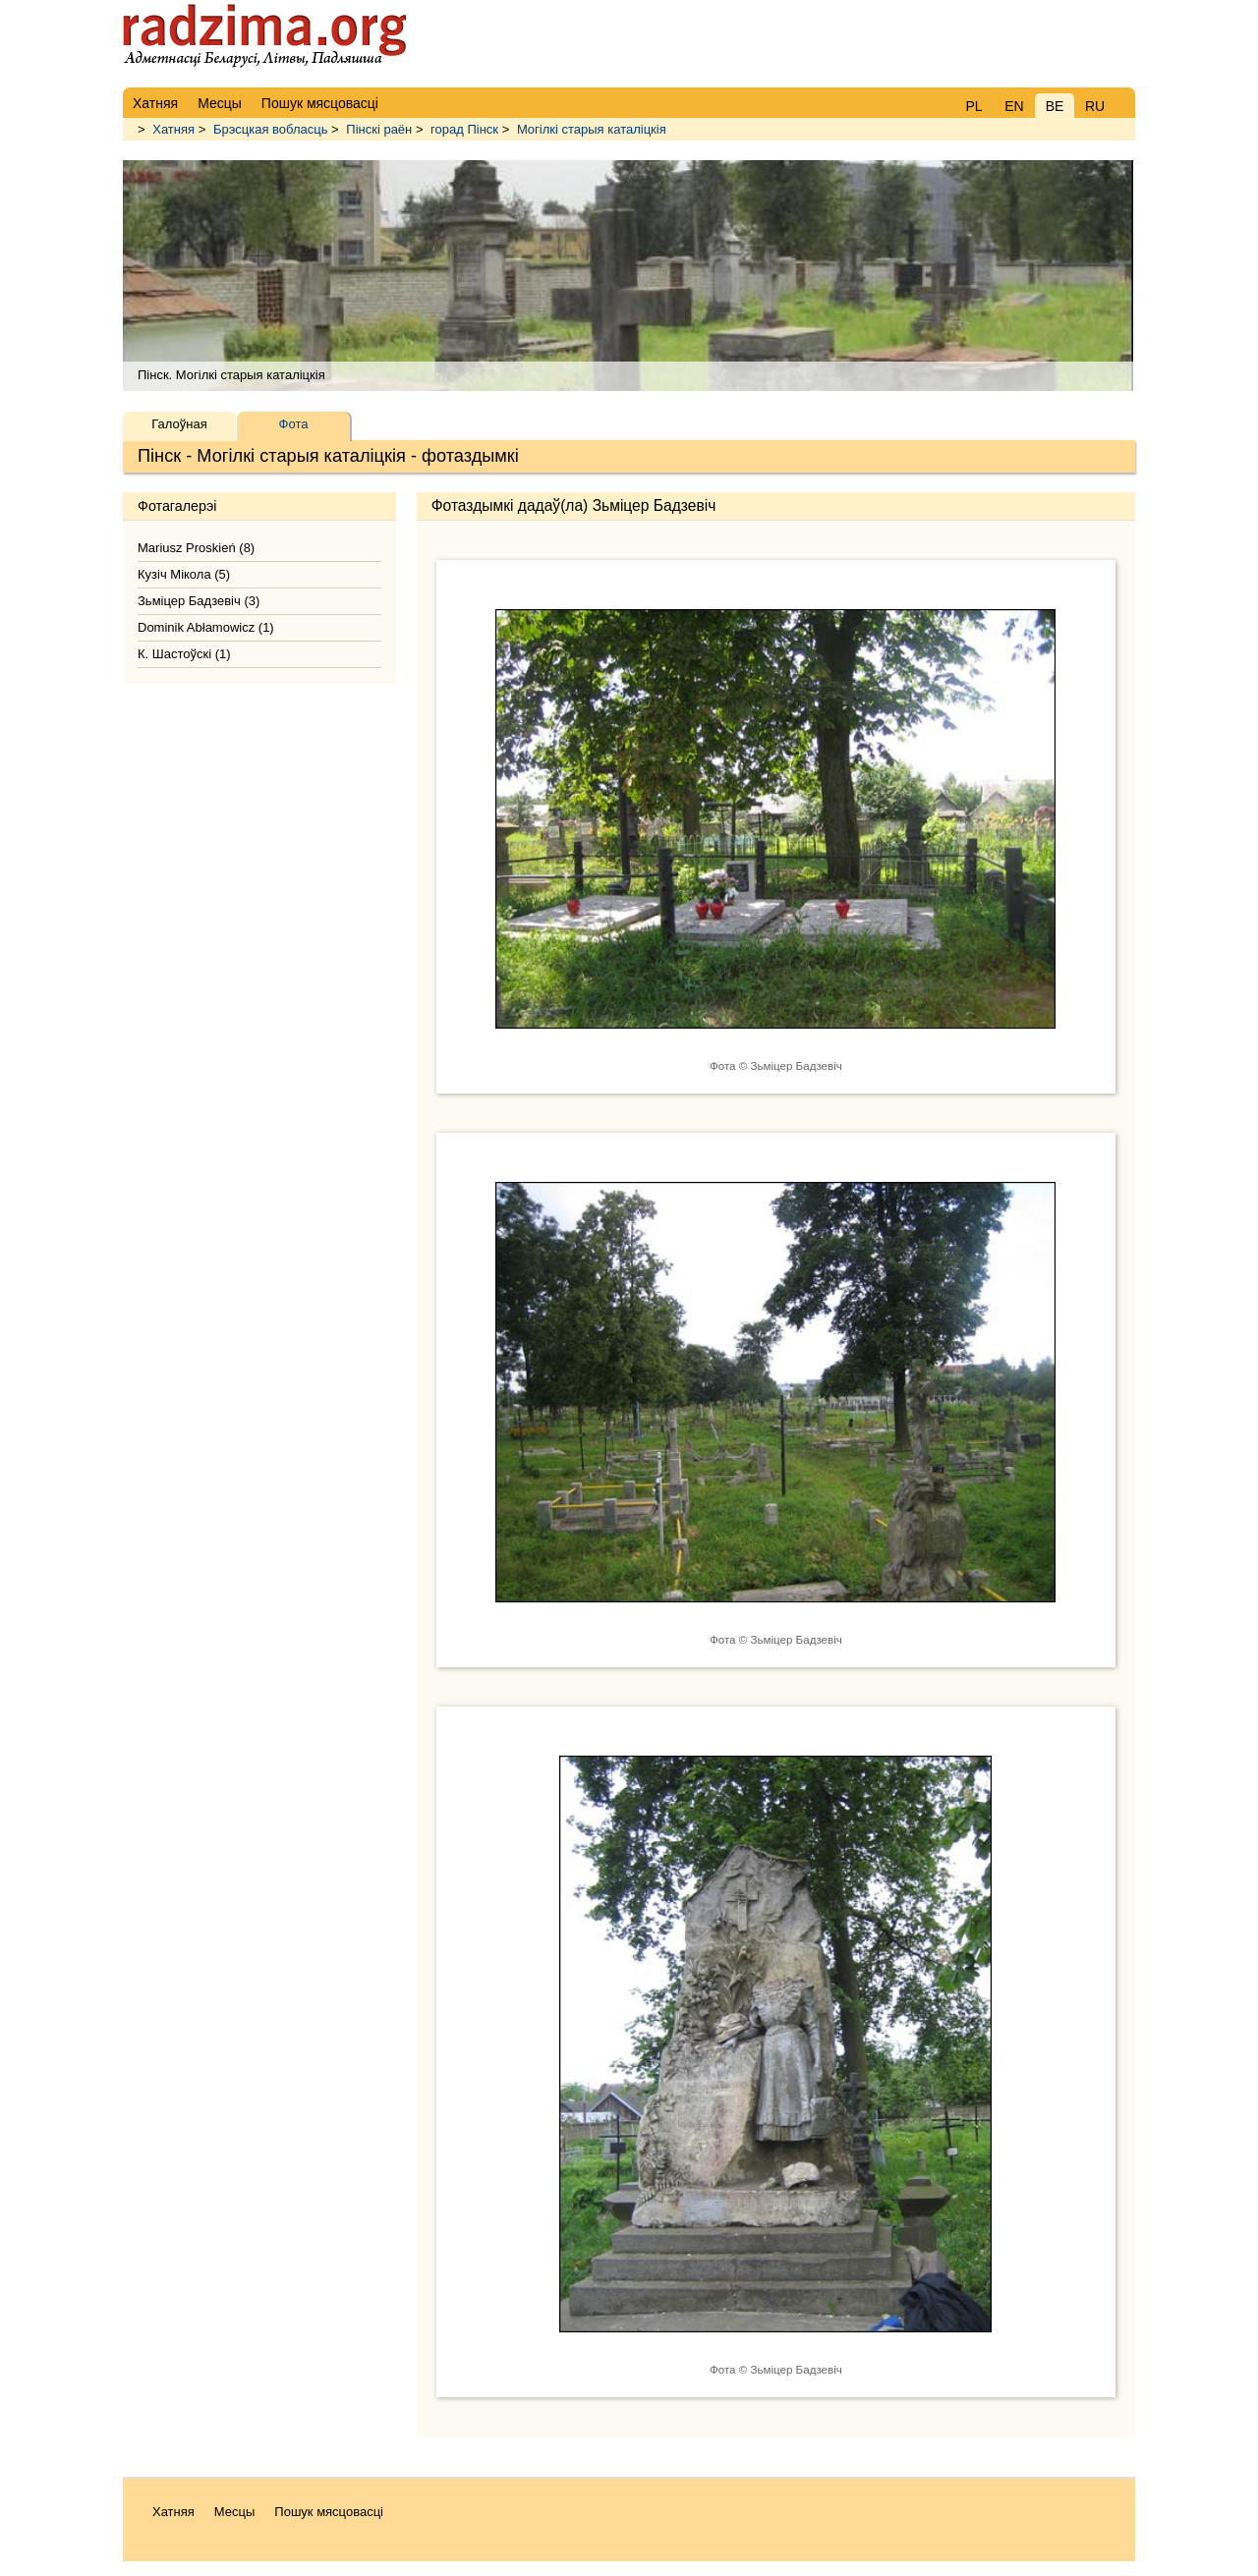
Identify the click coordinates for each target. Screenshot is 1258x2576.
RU (1095, 106)
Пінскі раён (379, 129)
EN (1013, 106)
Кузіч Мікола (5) (184, 574)
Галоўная (178, 424)
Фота (294, 424)
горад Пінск (464, 129)
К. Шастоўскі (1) (184, 653)
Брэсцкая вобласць (270, 129)
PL (973, 106)
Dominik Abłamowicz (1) (206, 627)
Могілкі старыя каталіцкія (591, 129)
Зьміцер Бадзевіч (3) (198, 600)
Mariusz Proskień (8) (196, 547)
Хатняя (173, 129)
